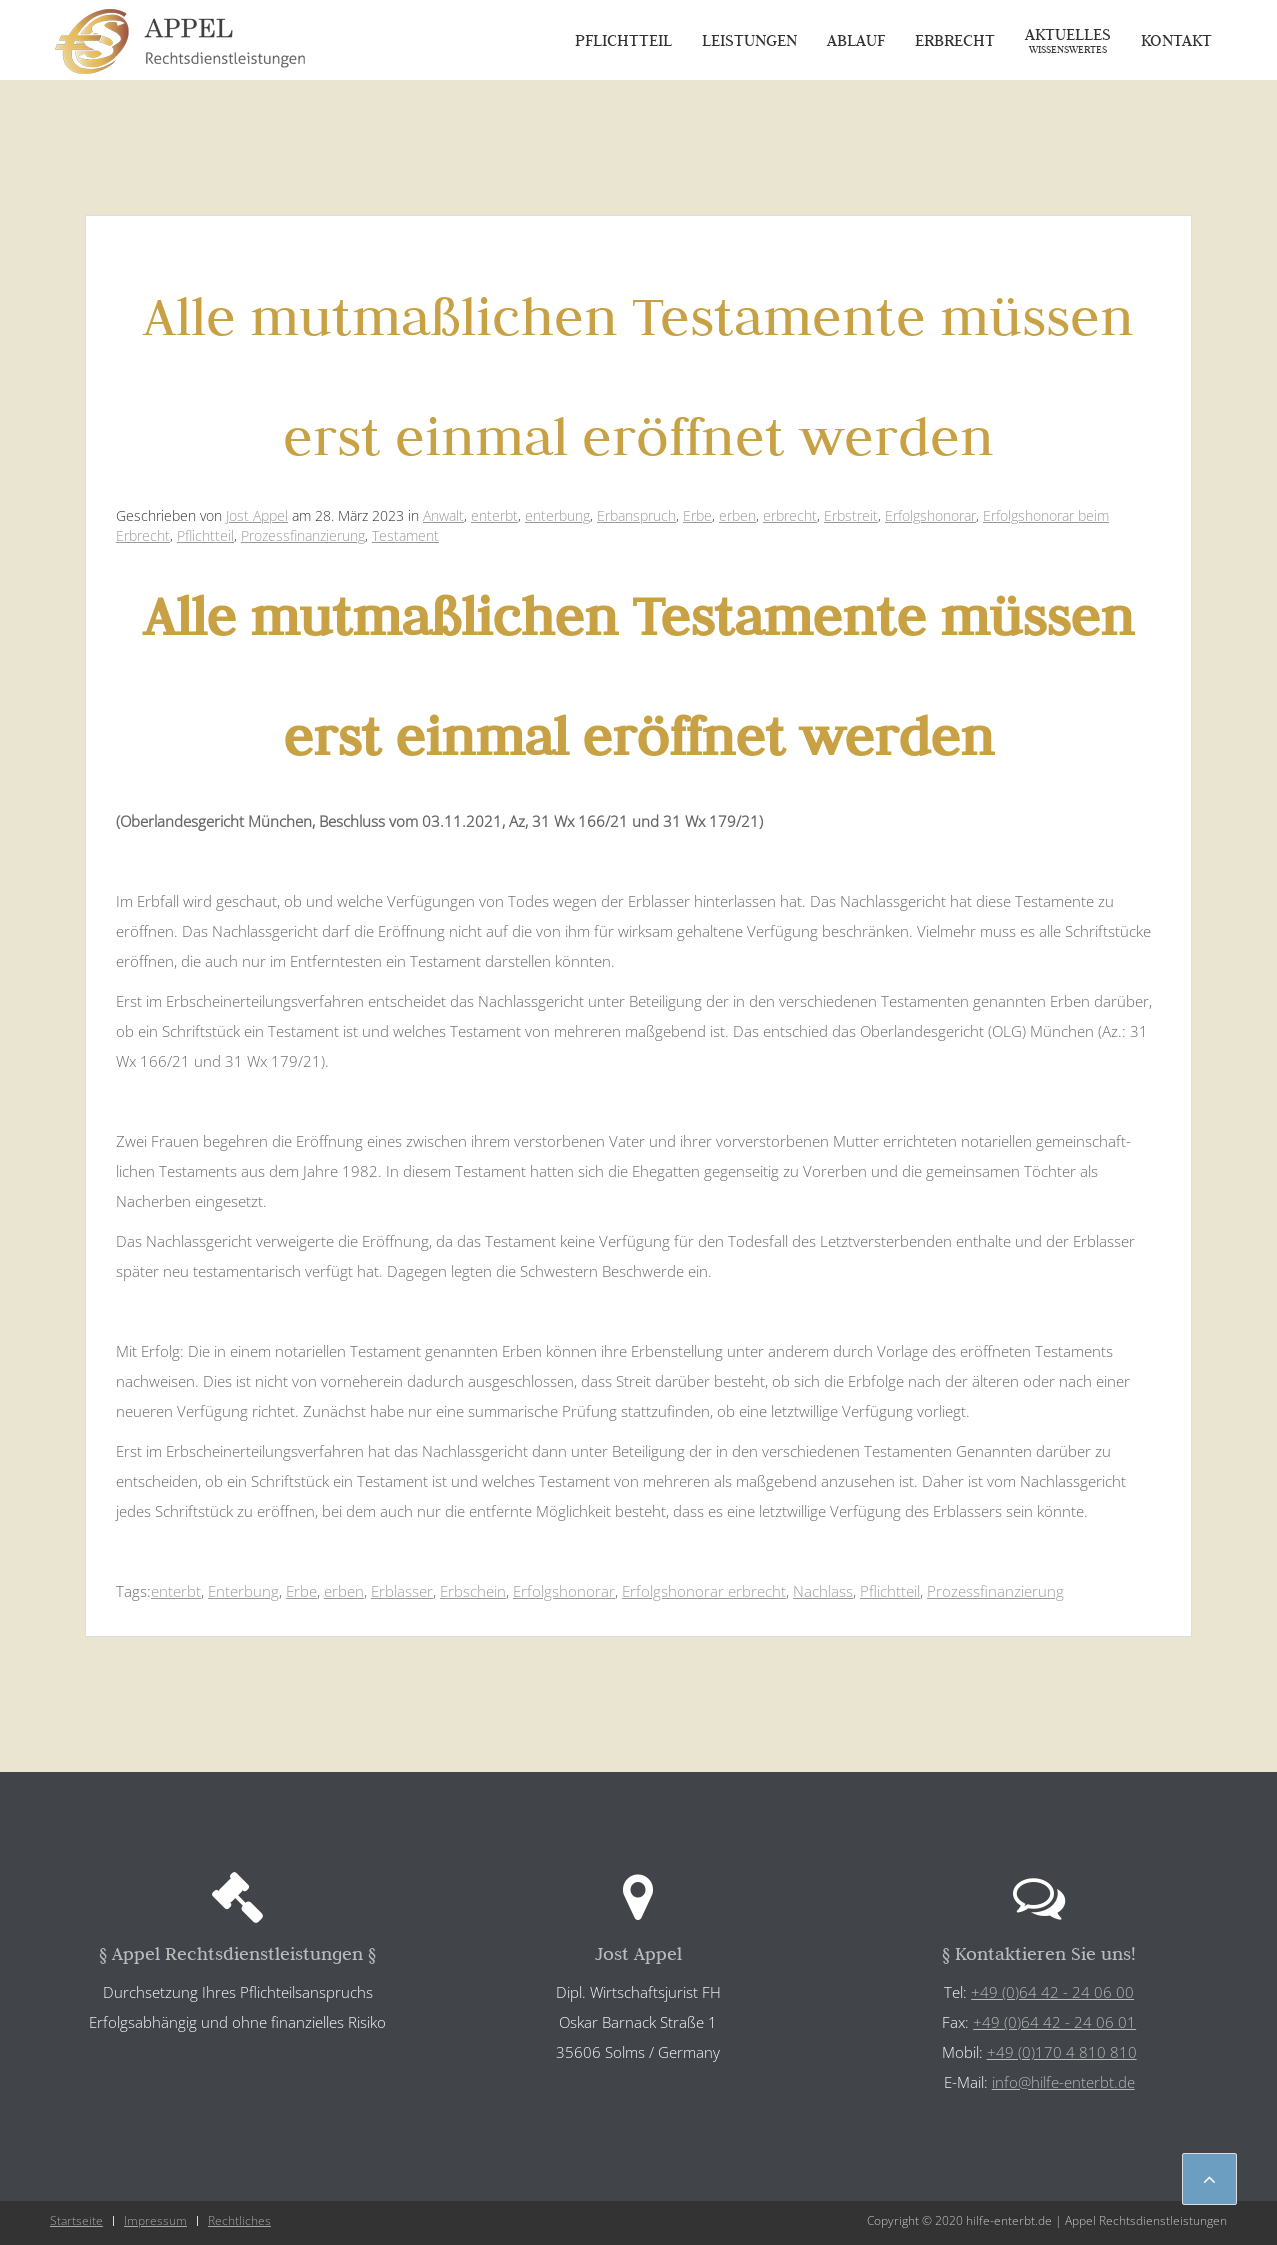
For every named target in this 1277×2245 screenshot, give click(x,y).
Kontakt (1176, 40)
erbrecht (790, 515)
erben (737, 515)
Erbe (697, 515)
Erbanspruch (636, 515)
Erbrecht (955, 40)
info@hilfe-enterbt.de (1063, 2082)
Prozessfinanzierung (303, 535)
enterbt (494, 515)
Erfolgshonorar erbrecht (704, 1591)
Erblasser (402, 1591)
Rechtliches (239, 2220)
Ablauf (856, 40)
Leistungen (749, 40)
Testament (405, 535)
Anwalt (443, 515)
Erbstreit (851, 515)
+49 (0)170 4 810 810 (1062, 2052)
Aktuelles (1068, 40)
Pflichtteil (623, 40)
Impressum (155, 2220)
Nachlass (823, 1591)
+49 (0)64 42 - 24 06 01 (1054, 2022)
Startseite (76, 2220)
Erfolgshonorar (930, 515)
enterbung (557, 515)
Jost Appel (257, 515)
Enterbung (243, 1591)
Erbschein (473, 1591)
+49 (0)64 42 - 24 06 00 (1052, 1992)
